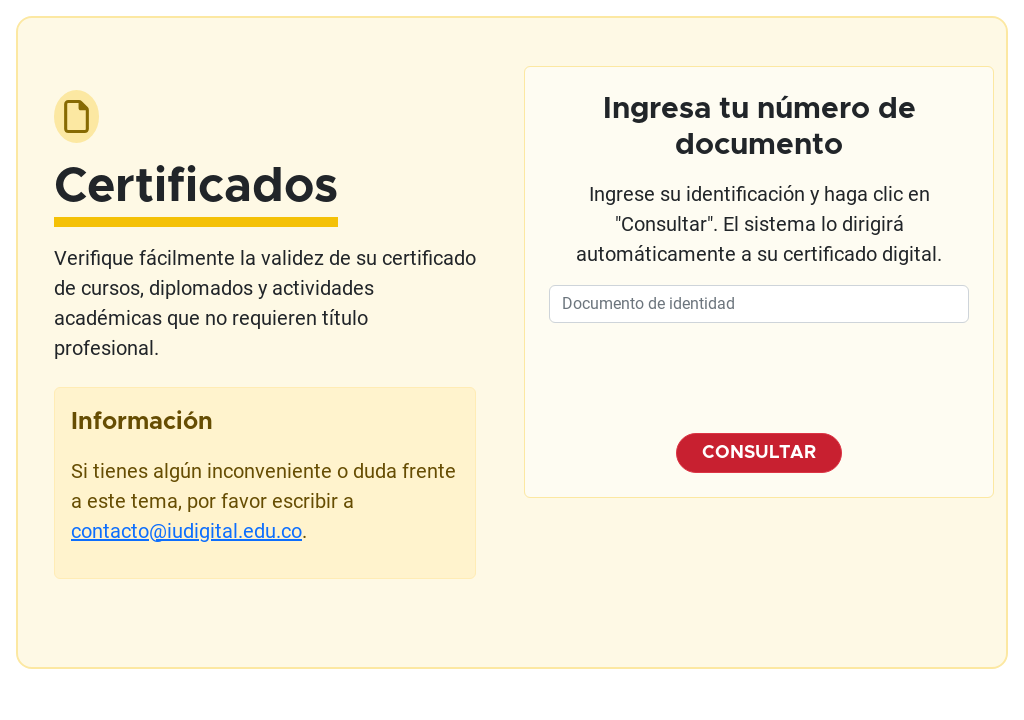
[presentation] (759, 378)
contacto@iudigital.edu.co (186, 531)
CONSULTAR (759, 453)
